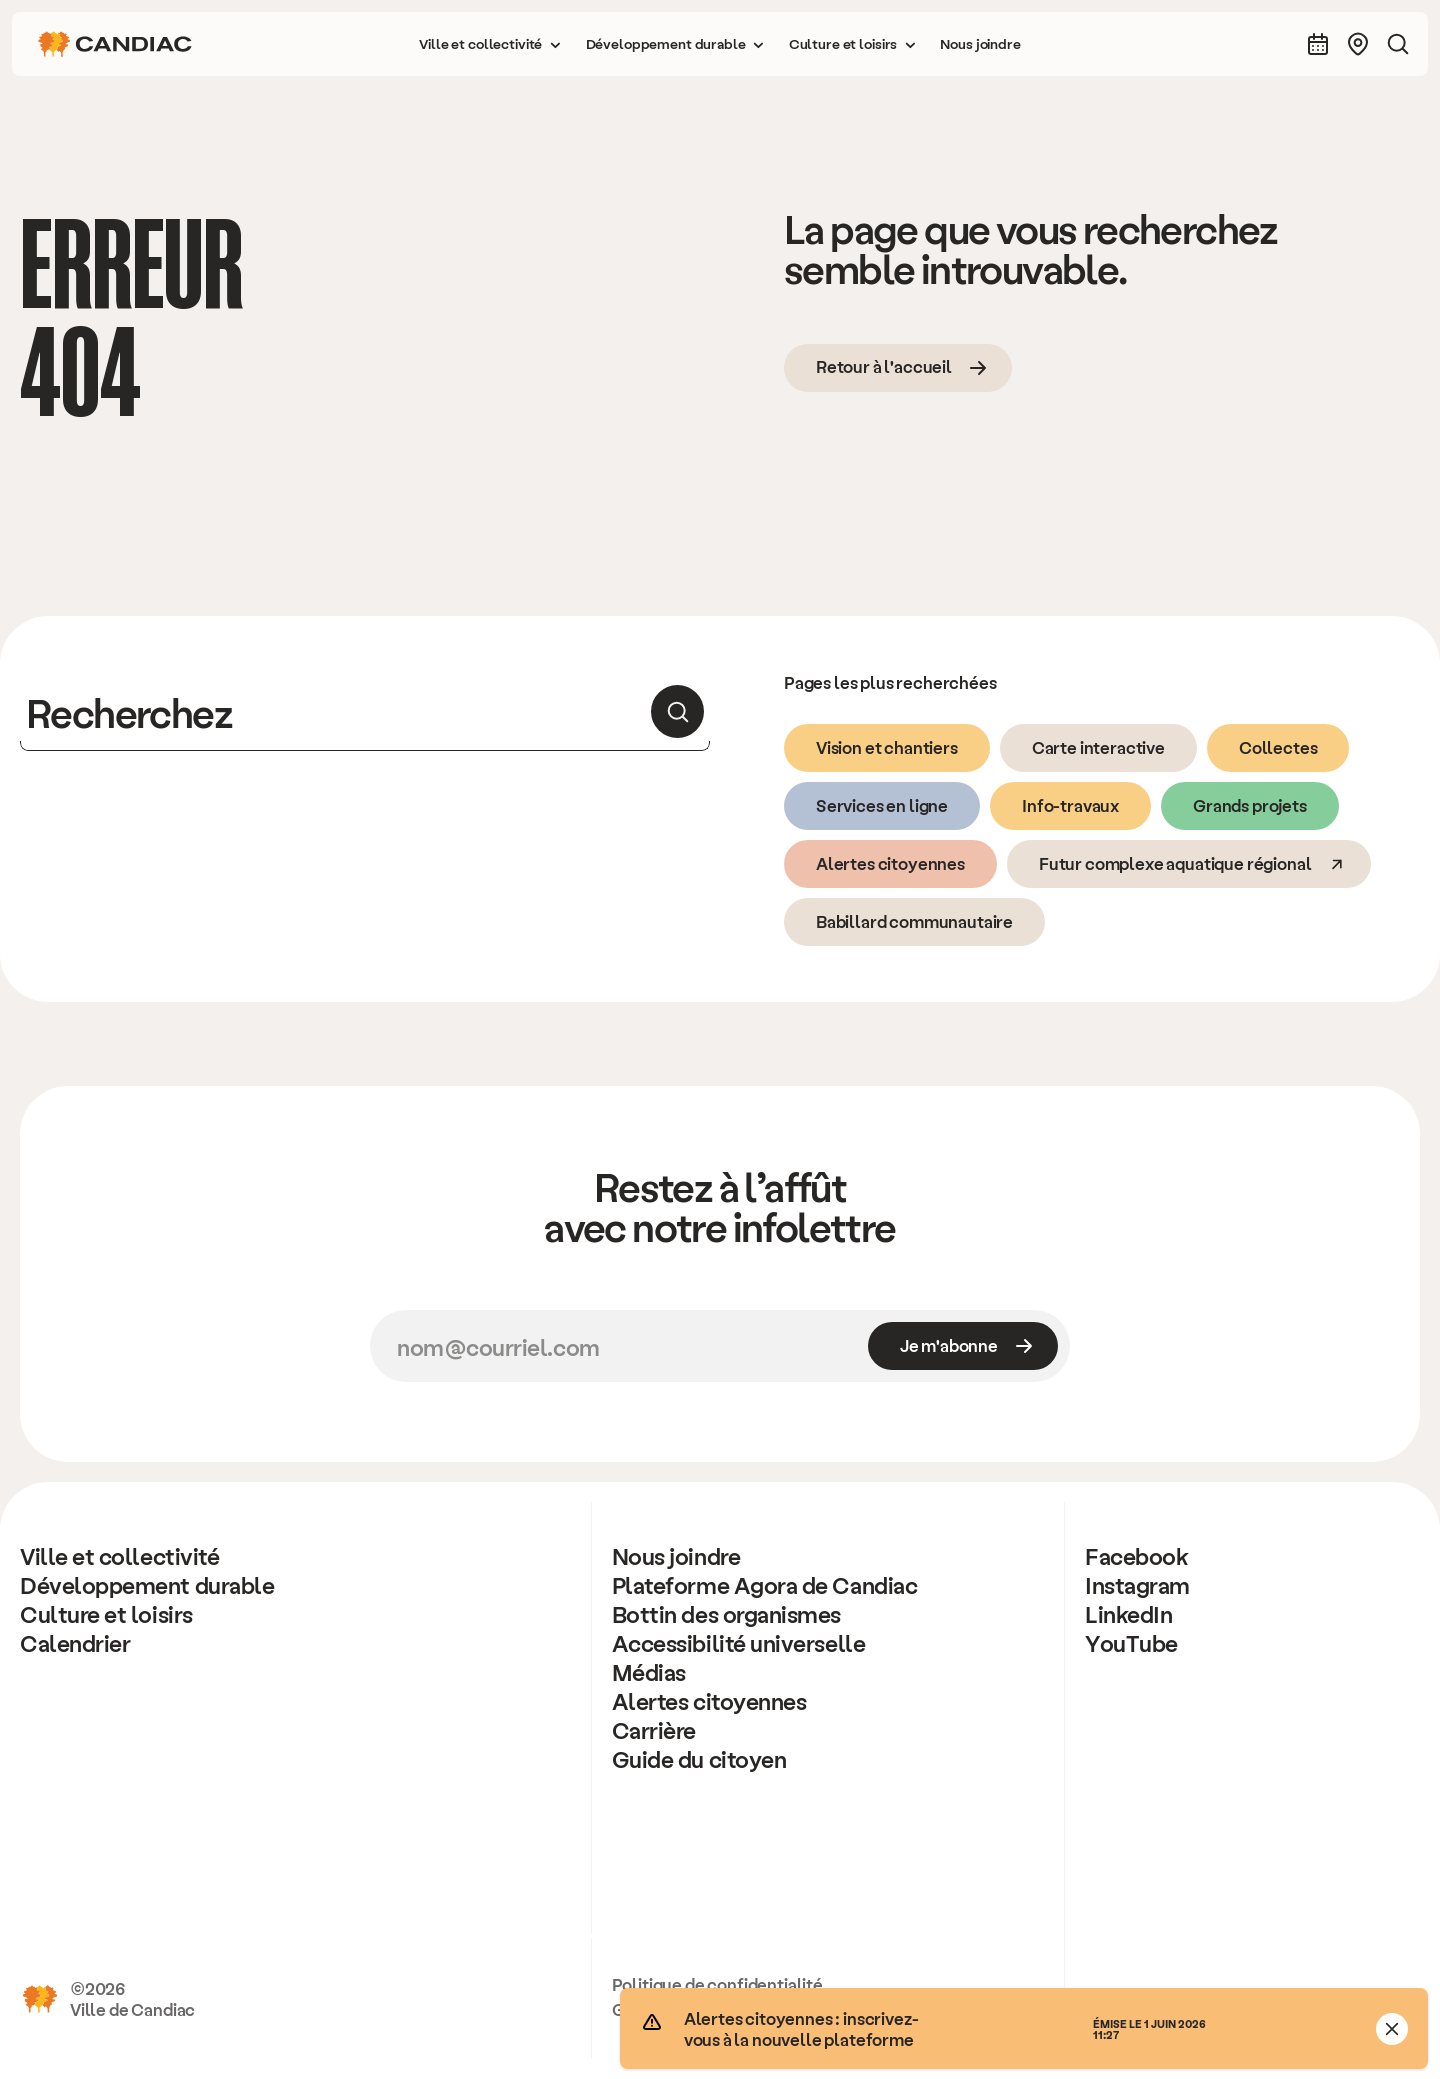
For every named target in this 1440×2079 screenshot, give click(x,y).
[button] (490, 44)
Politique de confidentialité (717, 1984)
